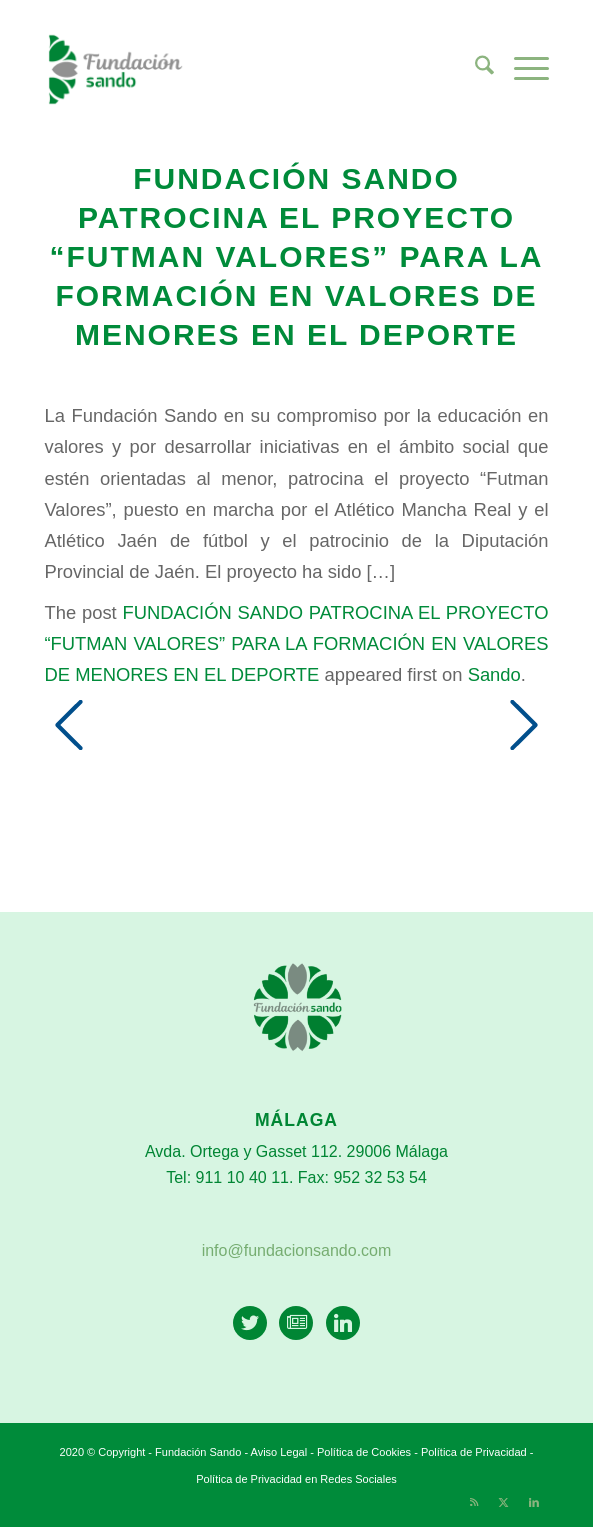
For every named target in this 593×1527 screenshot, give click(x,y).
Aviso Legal (279, 1452)
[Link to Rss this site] (474, 1502)
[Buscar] (474, 69)
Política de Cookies (364, 1452)
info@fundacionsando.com (297, 1250)
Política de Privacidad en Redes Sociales (296, 1479)
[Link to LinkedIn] (534, 1502)
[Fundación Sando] (245, 69)
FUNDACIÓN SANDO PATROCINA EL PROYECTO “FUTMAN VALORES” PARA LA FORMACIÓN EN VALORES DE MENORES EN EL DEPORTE (296, 644)
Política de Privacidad (475, 1452)
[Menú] (521, 69)
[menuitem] (474, 69)
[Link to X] (504, 1502)
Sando (494, 674)
